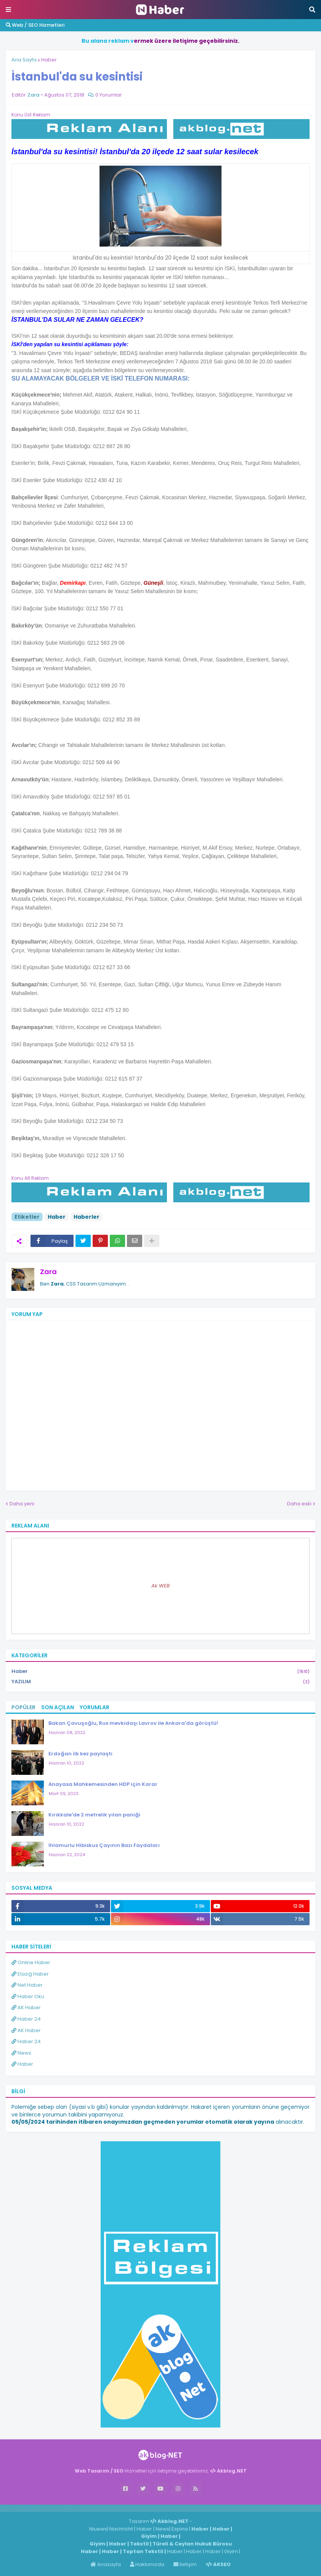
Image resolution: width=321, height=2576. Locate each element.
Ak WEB (160, 1585)
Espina (180, 2528)
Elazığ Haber (30, 1974)
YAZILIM (160, 1682)
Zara (48, 1271)
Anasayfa (105, 2564)
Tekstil (139, 2543)
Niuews (98, 2528)
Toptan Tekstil (143, 2551)
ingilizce (79, 2508)
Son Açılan (57, 1707)
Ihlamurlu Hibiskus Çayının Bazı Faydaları (104, 1845)
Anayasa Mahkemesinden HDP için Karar (102, 1784)
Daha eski (299, 1503)
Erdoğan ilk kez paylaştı (80, 1753)
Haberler (87, 1217)
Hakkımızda (147, 2564)
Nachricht (121, 2528)
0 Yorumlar (108, 94)
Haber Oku (27, 1996)
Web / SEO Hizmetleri (35, 25)
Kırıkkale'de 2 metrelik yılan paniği (94, 1814)
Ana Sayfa (24, 59)
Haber (49, 59)
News (21, 2053)
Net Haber (27, 1985)
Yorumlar (94, 1707)
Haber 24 (26, 2019)
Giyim (149, 2536)
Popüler (23, 1707)
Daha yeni (22, 1503)
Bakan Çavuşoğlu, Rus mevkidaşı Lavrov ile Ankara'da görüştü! (133, 1723)
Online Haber (30, 1962)
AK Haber (26, 2007)
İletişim (185, 2564)
